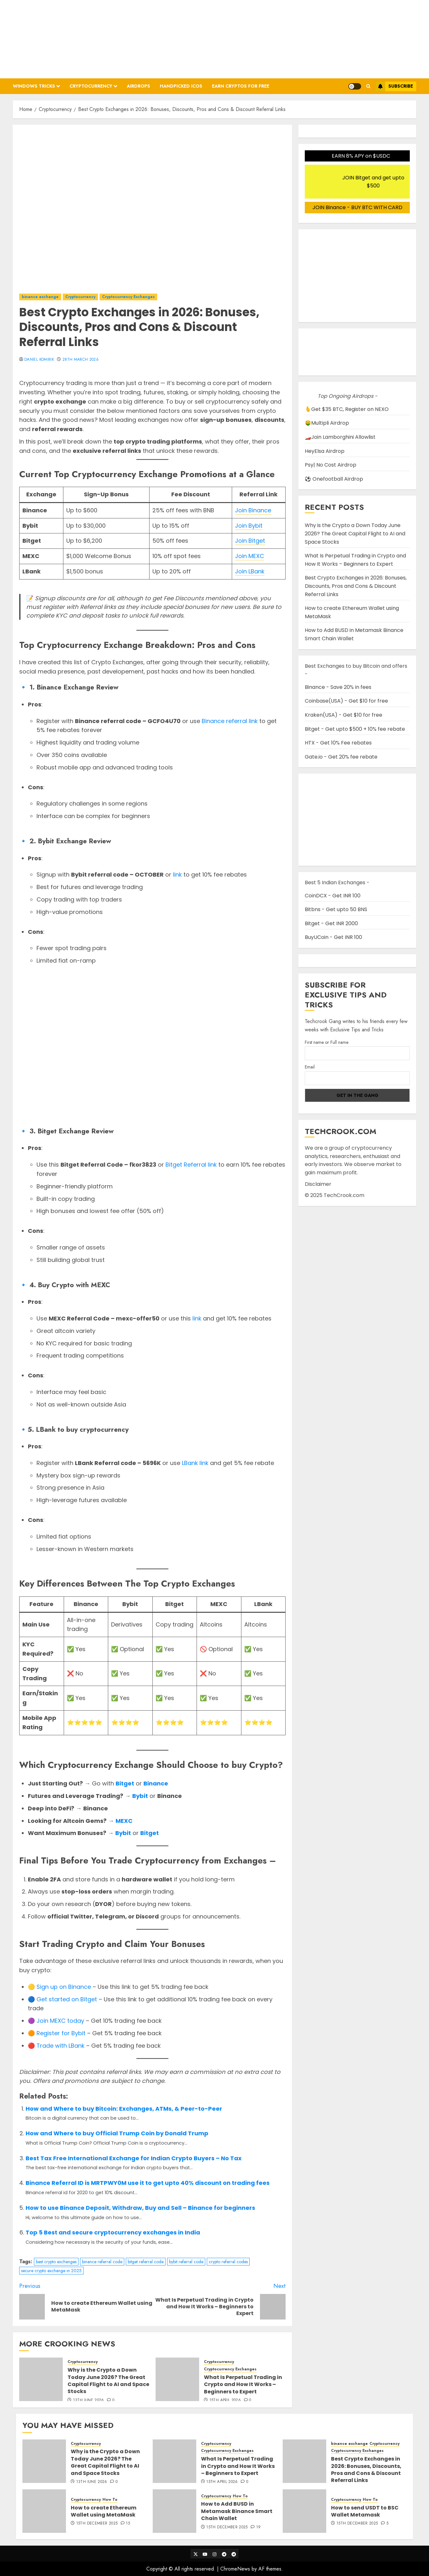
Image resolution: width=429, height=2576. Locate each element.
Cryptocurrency (90, 86)
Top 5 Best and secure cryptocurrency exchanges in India (113, 2232)
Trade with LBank (60, 2046)
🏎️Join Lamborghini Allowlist (340, 437)
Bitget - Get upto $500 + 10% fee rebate (355, 729)
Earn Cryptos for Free (240, 86)
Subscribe (394, 86)
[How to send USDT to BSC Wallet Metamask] (304, 2511)
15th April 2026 (225, 2400)
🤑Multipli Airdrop (327, 423)
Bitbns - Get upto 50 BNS (336, 909)
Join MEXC (249, 556)
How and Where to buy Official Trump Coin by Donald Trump (117, 2133)
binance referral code (102, 2261)
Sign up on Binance (63, 1987)
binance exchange (40, 297)
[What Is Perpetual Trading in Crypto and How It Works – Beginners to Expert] (177, 2379)
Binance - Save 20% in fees (338, 687)
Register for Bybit (60, 2033)
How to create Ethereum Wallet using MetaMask (103, 2511)
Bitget (125, 1783)
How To (109, 2499)
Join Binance (253, 510)
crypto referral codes (228, 2261)
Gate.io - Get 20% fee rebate (341, 756)
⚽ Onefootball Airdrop (334, 479)
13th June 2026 (88, 2400)
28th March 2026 (80, 359)
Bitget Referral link (191, 1165)
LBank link (195, 1463)
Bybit (140, 1796)
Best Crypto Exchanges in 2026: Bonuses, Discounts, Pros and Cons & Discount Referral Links (356, 586)
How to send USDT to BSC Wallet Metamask (365, 2511)
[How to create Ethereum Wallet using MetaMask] (44, 2511)
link (177, 874)
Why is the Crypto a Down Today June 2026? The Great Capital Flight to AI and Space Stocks (108, 2380)
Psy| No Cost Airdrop (330, 465)
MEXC (124, 1821)
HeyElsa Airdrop (324, 451)
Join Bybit (249, 526)
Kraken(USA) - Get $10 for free (343, 715)
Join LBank (249, 571)
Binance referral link (230, 721)
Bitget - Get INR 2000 (331, 923)
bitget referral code (146, 2261)
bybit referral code (186, 2261)
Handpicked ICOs (181, 86)
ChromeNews (235, 2568)
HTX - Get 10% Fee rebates (338, 742)
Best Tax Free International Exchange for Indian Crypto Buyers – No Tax (134, 2158)
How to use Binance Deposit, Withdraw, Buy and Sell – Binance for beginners (140, 2208)
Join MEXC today (60, 2021)
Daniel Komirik (39, 359)
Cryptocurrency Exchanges (128, 297)
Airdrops (138, 86)
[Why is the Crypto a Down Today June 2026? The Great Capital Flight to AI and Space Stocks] (41, 2379)
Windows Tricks (34, 86)
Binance (155, 1783)
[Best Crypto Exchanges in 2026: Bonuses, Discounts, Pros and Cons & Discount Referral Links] (304, 2461)
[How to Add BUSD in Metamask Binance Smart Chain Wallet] (174, 2511)
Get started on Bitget (66, 1999)
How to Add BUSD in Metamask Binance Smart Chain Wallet (236, 2511)
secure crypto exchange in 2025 (51, 2270)
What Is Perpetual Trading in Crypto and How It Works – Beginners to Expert (243, 2384)
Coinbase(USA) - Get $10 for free (346, 701)
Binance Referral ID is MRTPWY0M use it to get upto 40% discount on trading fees (148, 2183)
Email (310, 1067)
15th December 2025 (96, 2523)
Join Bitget (250, 541)
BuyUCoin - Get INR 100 (333, 937)
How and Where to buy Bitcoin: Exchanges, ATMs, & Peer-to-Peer (124, 2109)
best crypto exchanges (56, 2261)
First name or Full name (326, 1042)
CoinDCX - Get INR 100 (332, 895)
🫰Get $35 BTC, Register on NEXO (347, 409)
